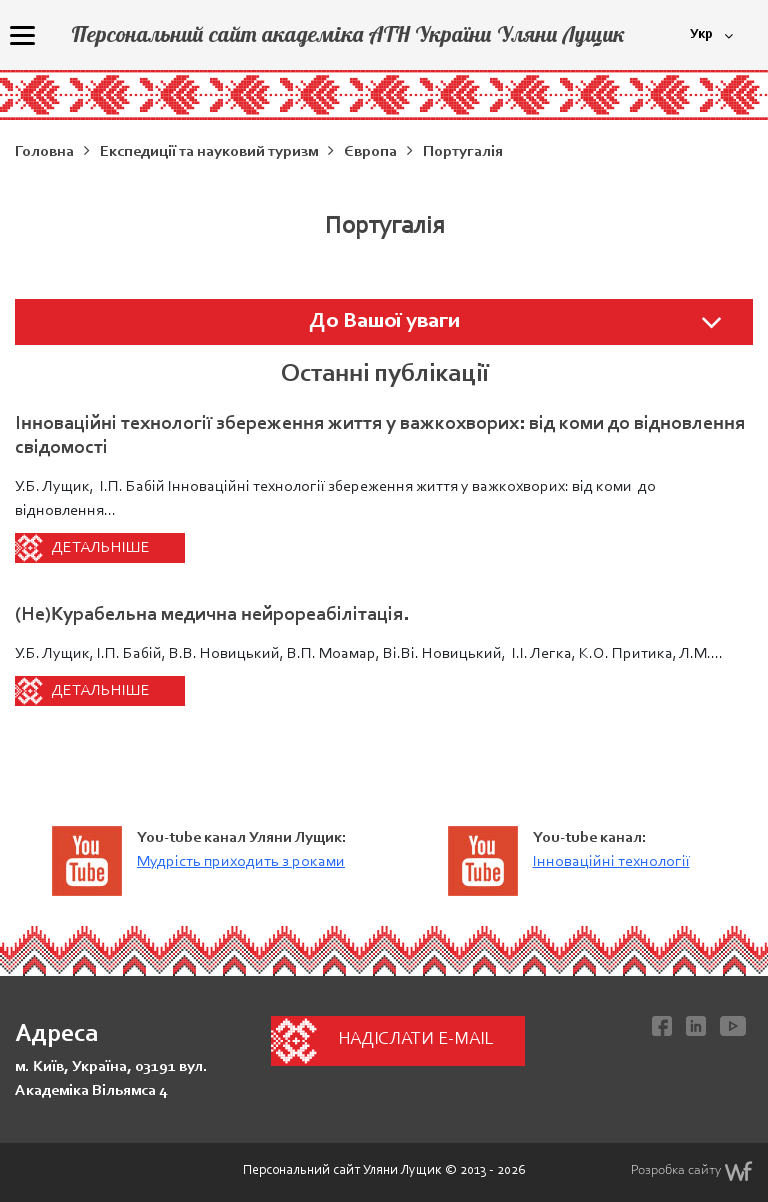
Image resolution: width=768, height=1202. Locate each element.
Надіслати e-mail (415, 1040)
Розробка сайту (692, 1171)
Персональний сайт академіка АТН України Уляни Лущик (348, 34)
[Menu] (22, 35)
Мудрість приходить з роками (241, 862)
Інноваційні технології (611, 862)
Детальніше (100, 548)
